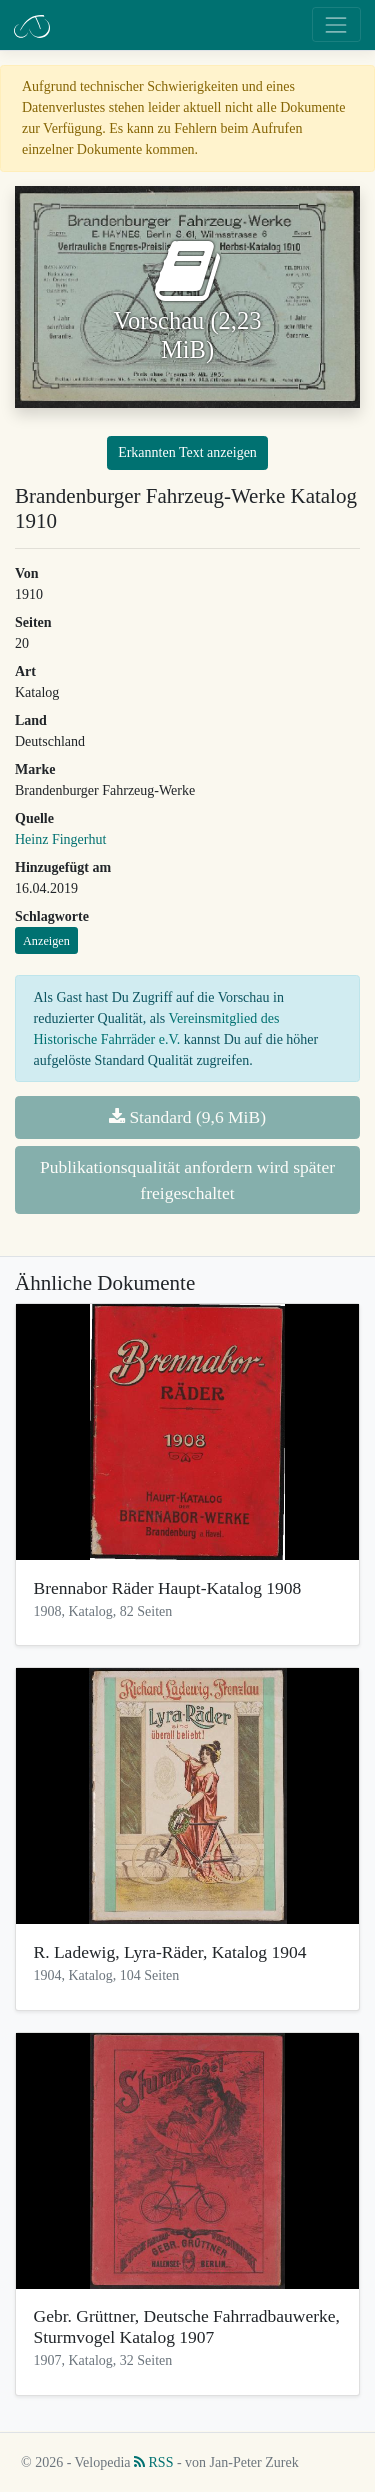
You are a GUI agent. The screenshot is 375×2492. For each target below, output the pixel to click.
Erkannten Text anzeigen (187, 452)
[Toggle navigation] (336, 24)
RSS (153, 2462)
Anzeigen (46, 941)
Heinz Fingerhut (60, 839)
